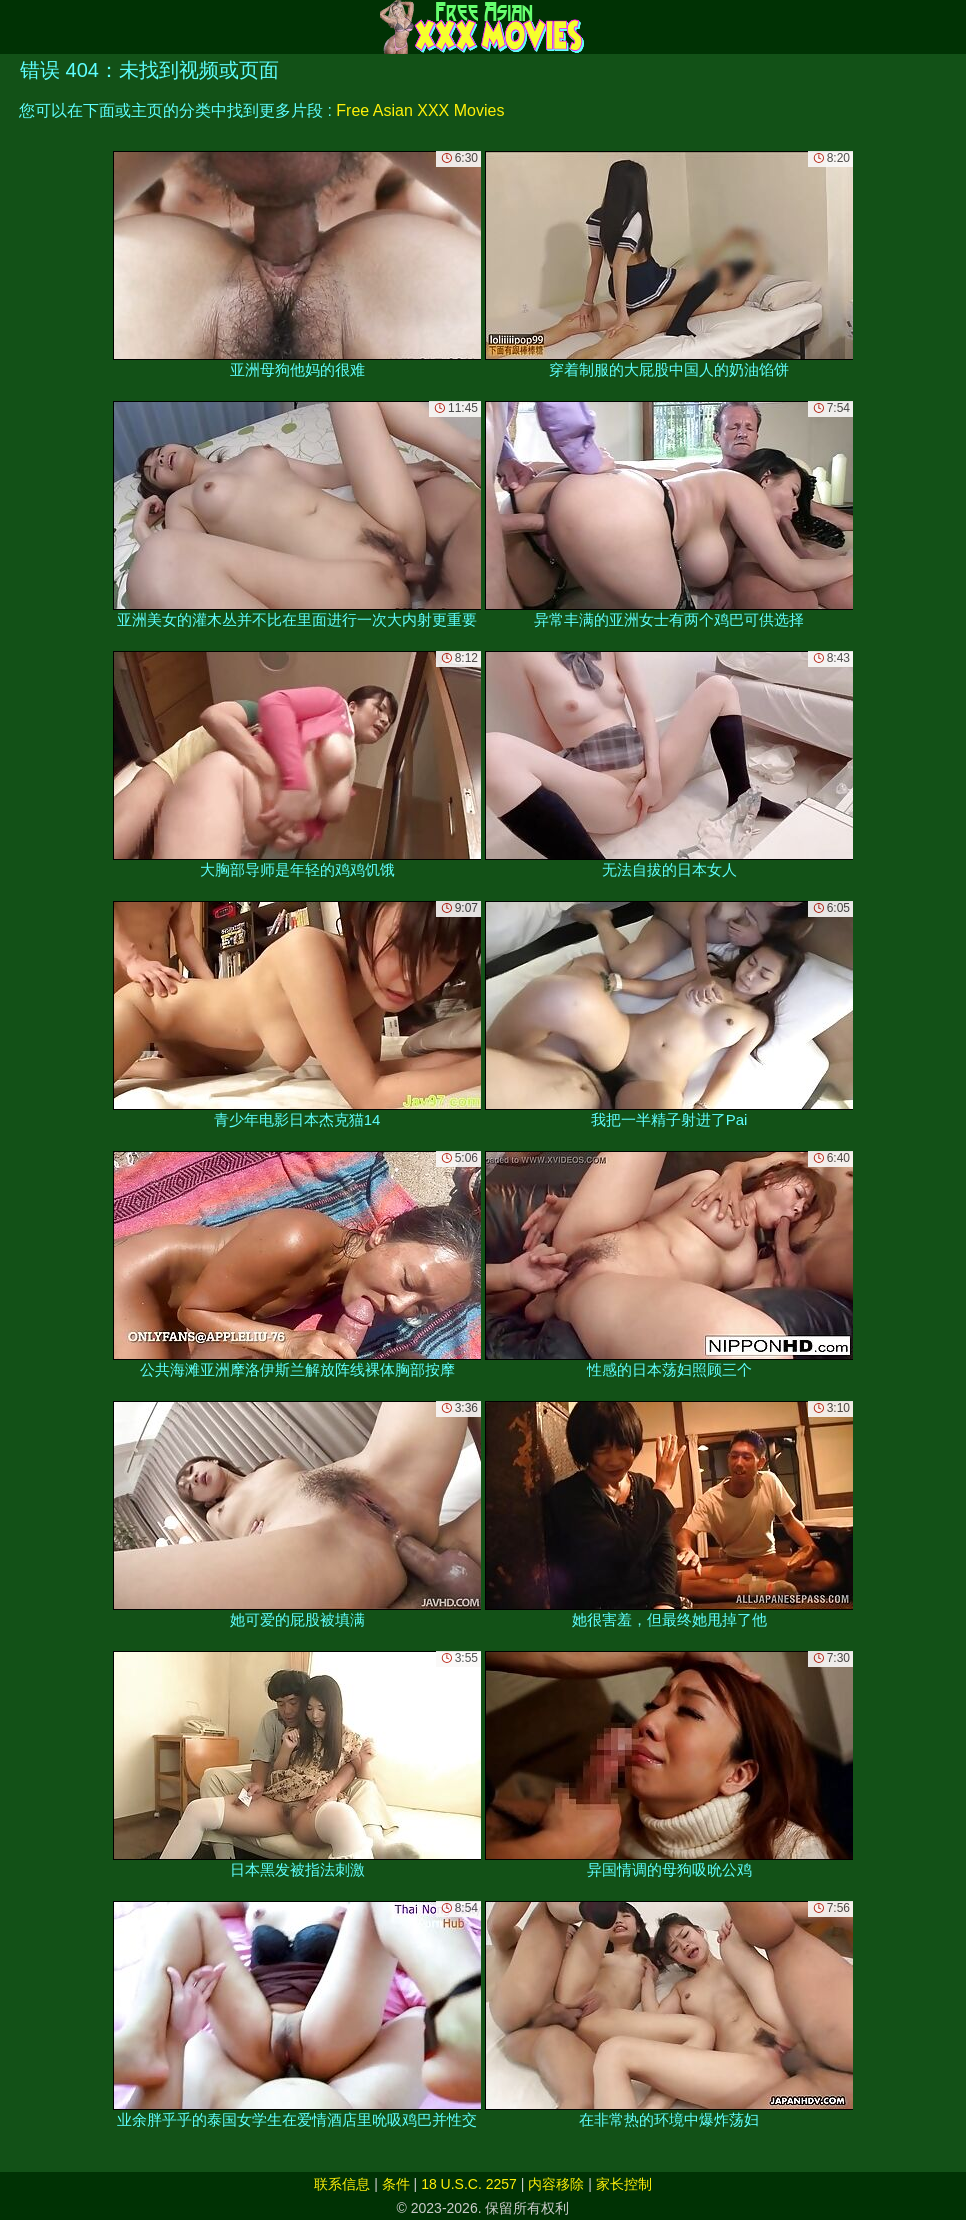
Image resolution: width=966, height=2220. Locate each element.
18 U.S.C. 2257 (469, 2184)
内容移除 (556, 2184)
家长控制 (624, 2184)
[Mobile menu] (18, 27)
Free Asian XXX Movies (420, 110)
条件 (396, 2184)
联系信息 (342, 2184)
